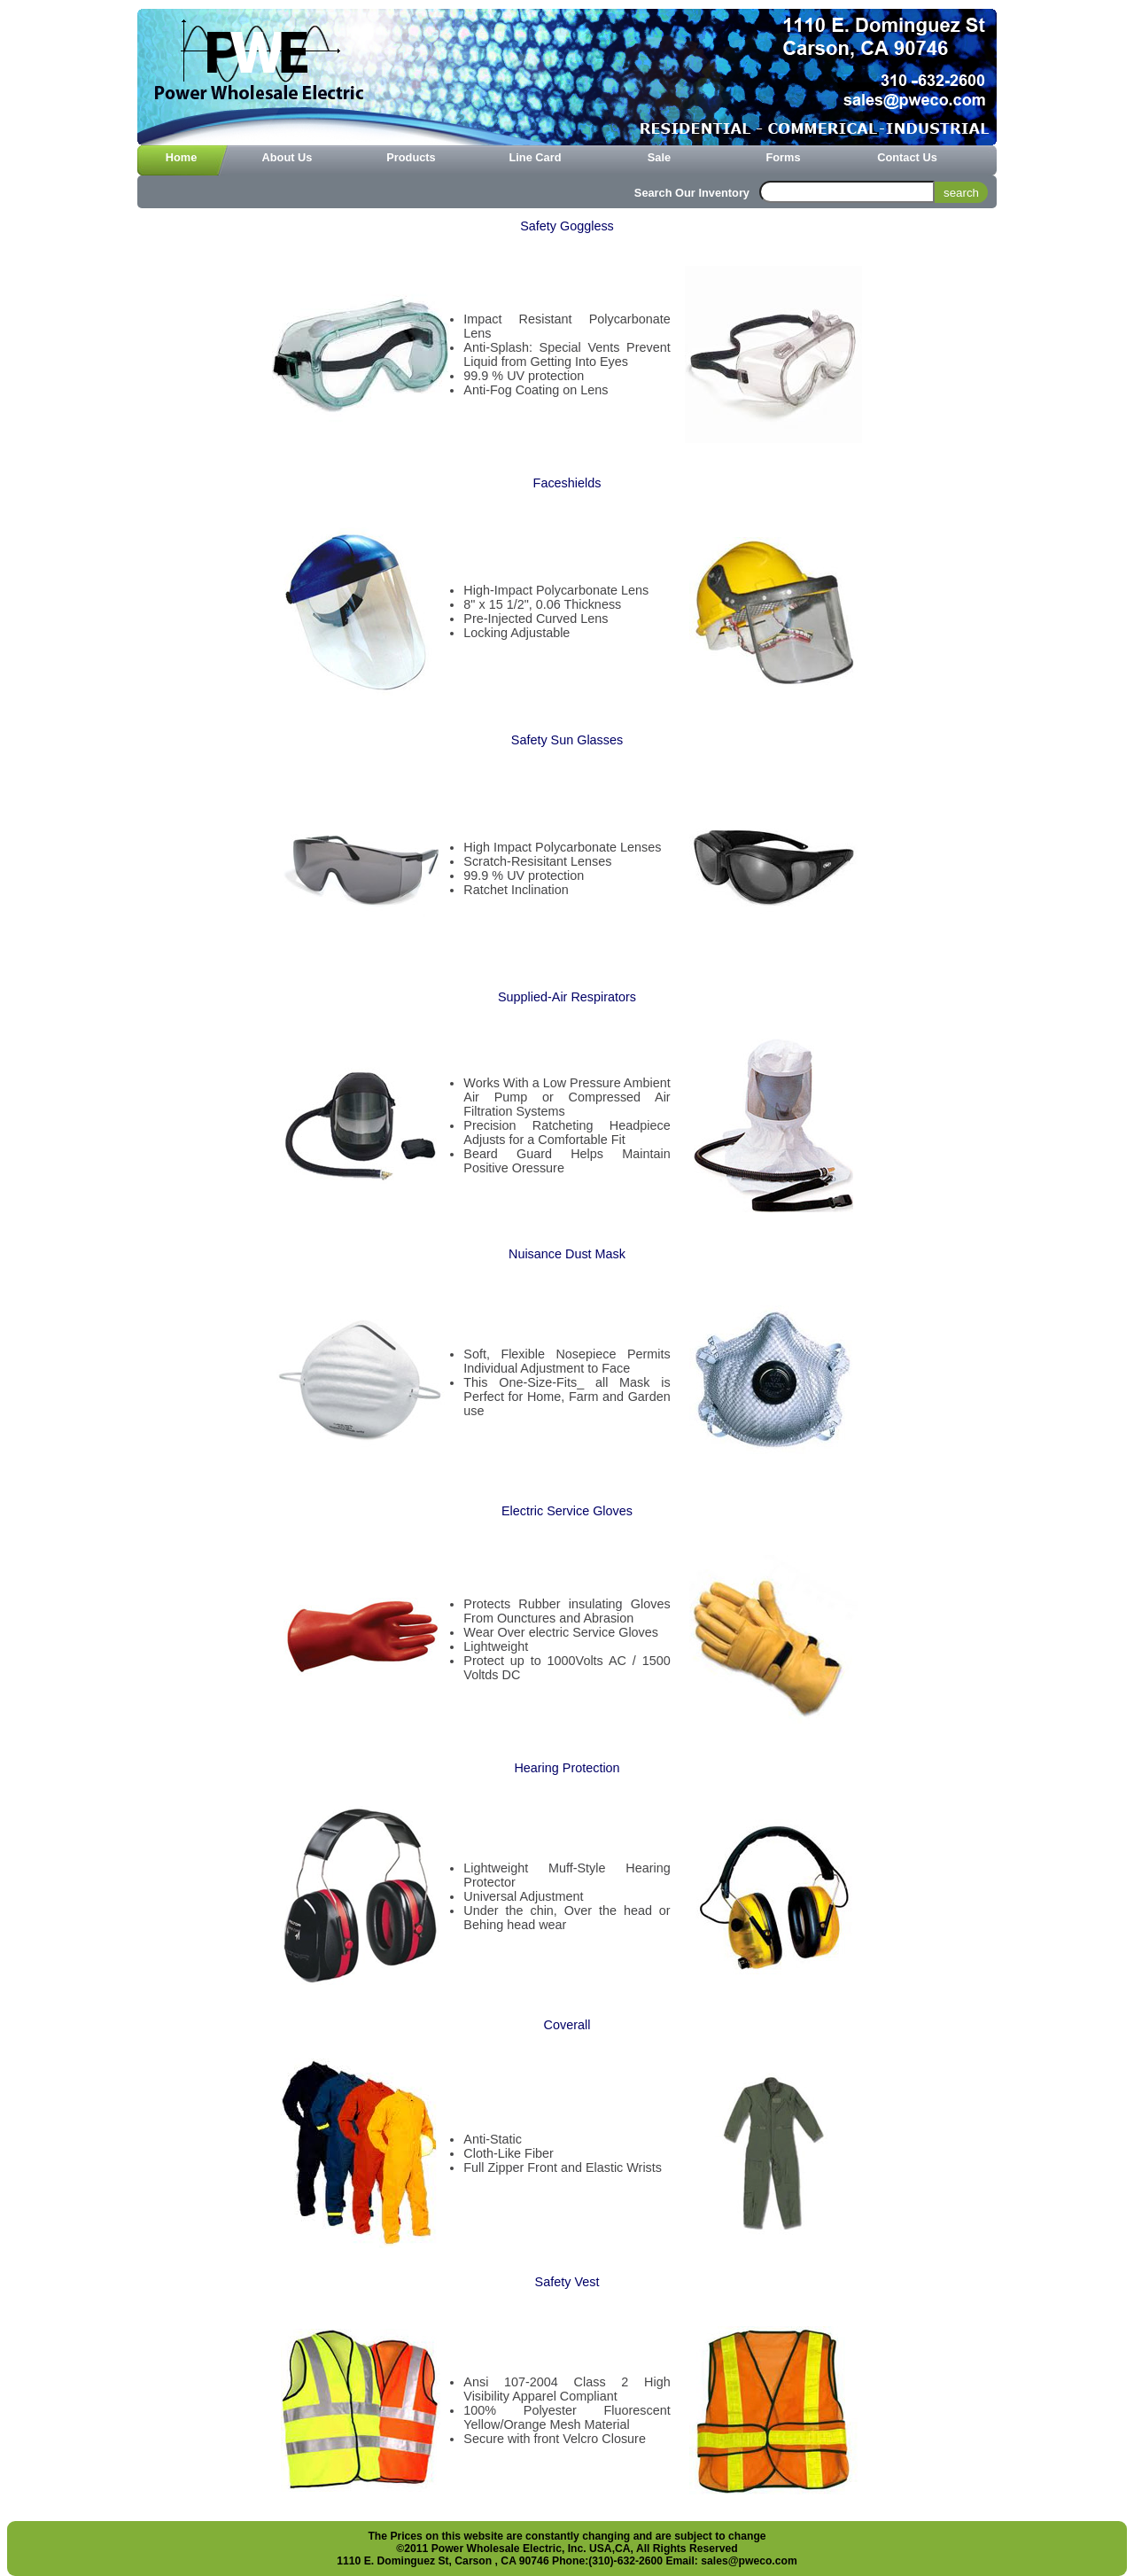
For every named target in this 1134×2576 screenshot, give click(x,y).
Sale (659, 157)
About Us (287, 157)
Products (410, 157)
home (182, 157)
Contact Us (907, 157)
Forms (782, 157)
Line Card (535, 157)
